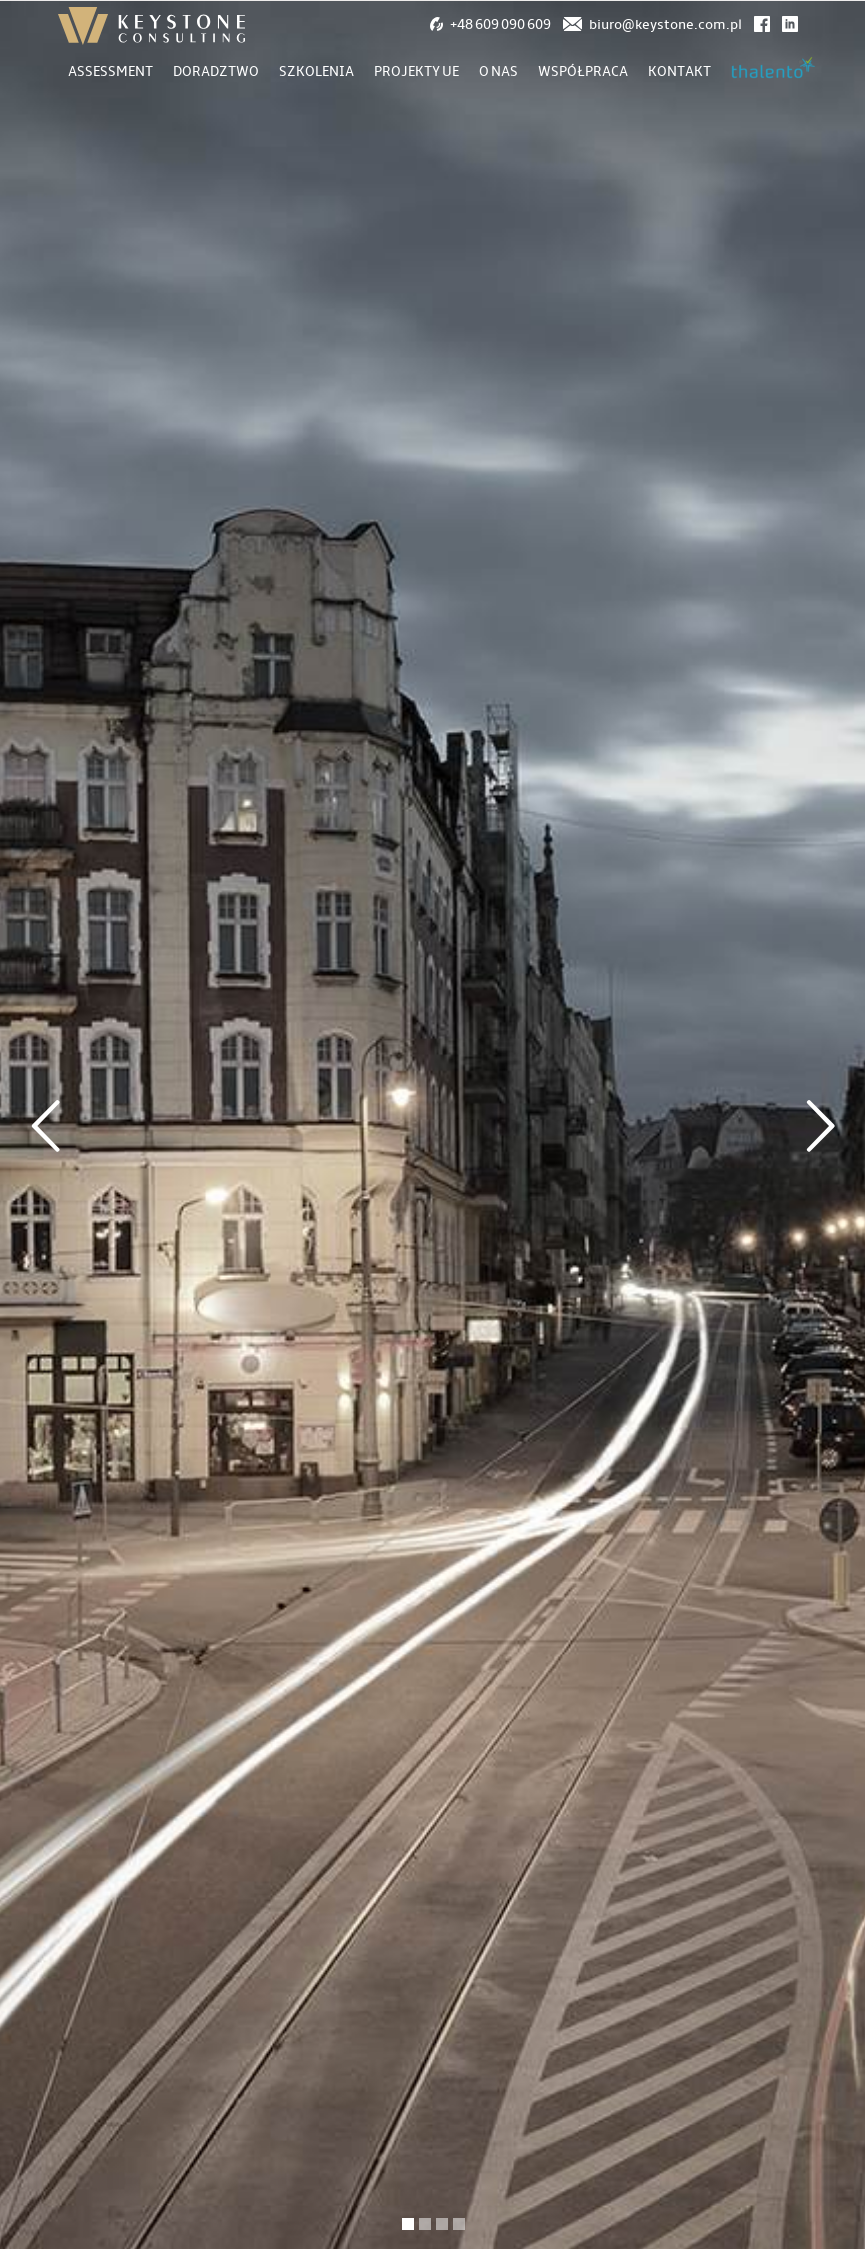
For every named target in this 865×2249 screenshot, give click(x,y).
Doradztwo (216, 71)
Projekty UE (416, 71)
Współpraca (583, 71)
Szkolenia (316, 71)
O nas (498, 71)
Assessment (110, 71)
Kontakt (679, 71)
